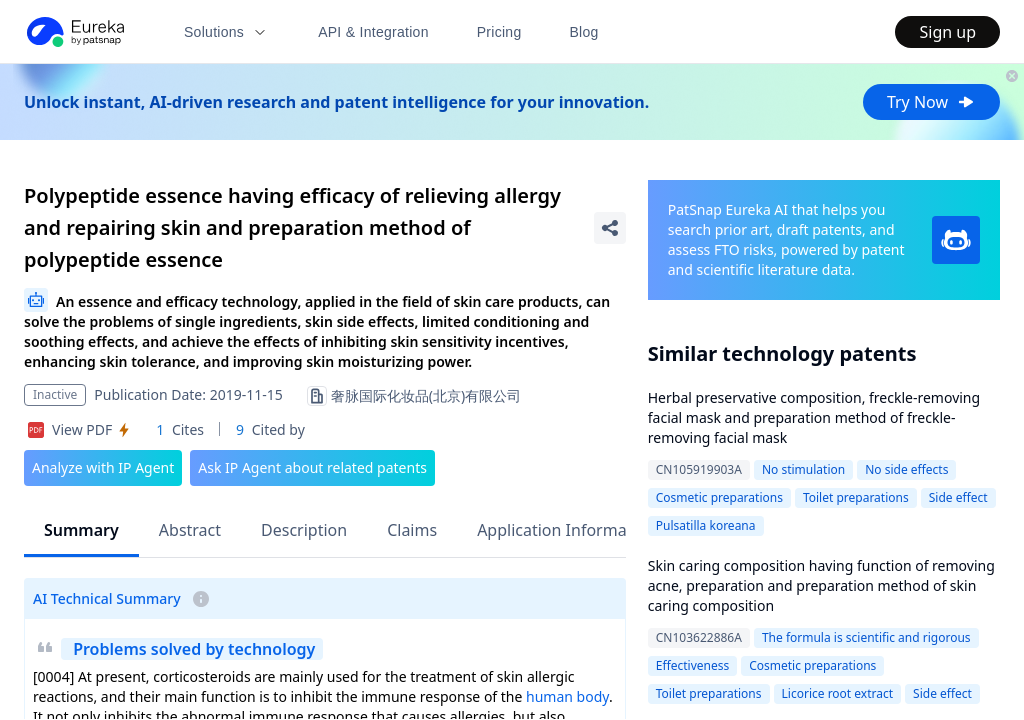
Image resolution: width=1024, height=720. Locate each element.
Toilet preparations (856, 497)
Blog (584, 32)
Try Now (931, 102)
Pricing (499, 32)
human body (567, 696)
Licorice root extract (838, 693)
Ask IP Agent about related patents (312, 467)
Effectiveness (692, 665)
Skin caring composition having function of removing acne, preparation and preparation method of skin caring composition (821, 585)
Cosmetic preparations (719, 497)
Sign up (947, 32)
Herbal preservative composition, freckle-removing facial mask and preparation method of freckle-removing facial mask (814, 417)
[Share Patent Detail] (610, 228)
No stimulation (803, 469)
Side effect (958, 497)
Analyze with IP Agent (103, 467)
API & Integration (373, 32)
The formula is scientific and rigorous (866, 637)
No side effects (906, 469)
